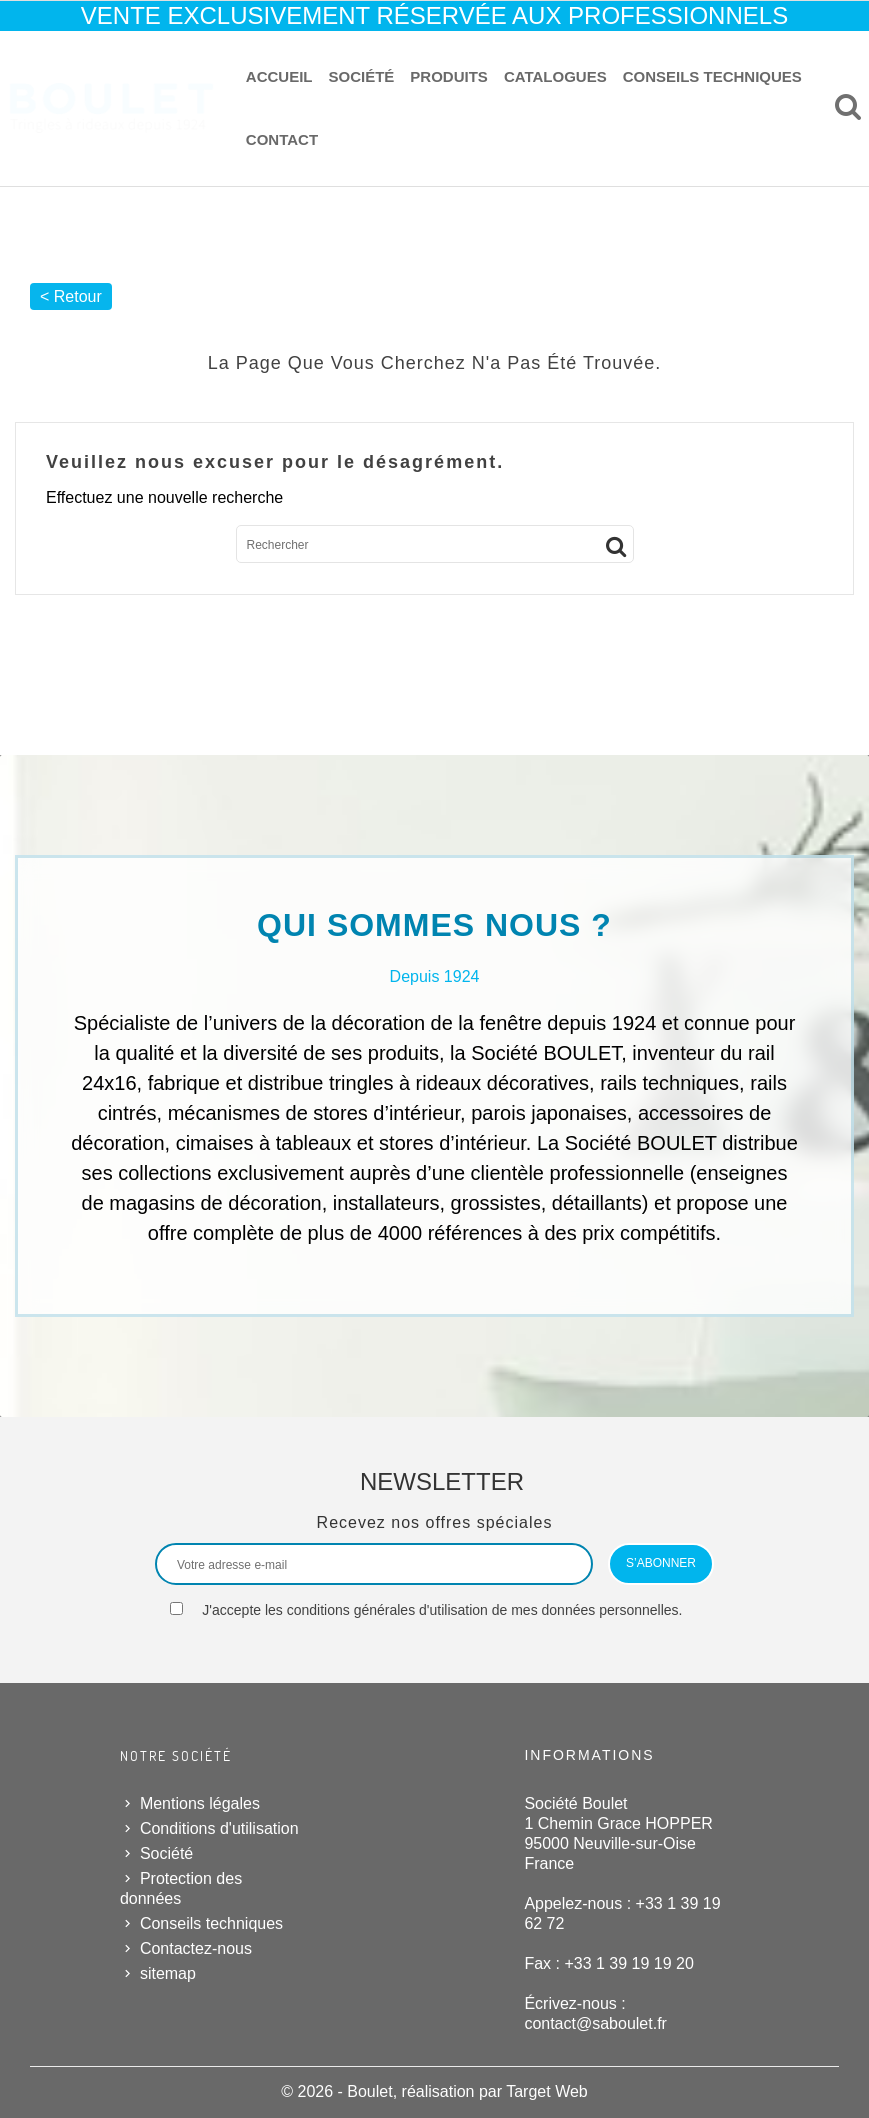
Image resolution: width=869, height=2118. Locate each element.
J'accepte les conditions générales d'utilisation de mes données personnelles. (442, 1610)
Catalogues (555, 76)
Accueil (279, 76)
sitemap (168, 1973)
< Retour (71, 296)
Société (362, 76)
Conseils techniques (712, 76)
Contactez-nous (196, 1948)
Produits (449, 76)
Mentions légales (200, 1803)
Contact (282, 139)
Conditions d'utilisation (219, 1828)
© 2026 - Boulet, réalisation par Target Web (434, 2091)
